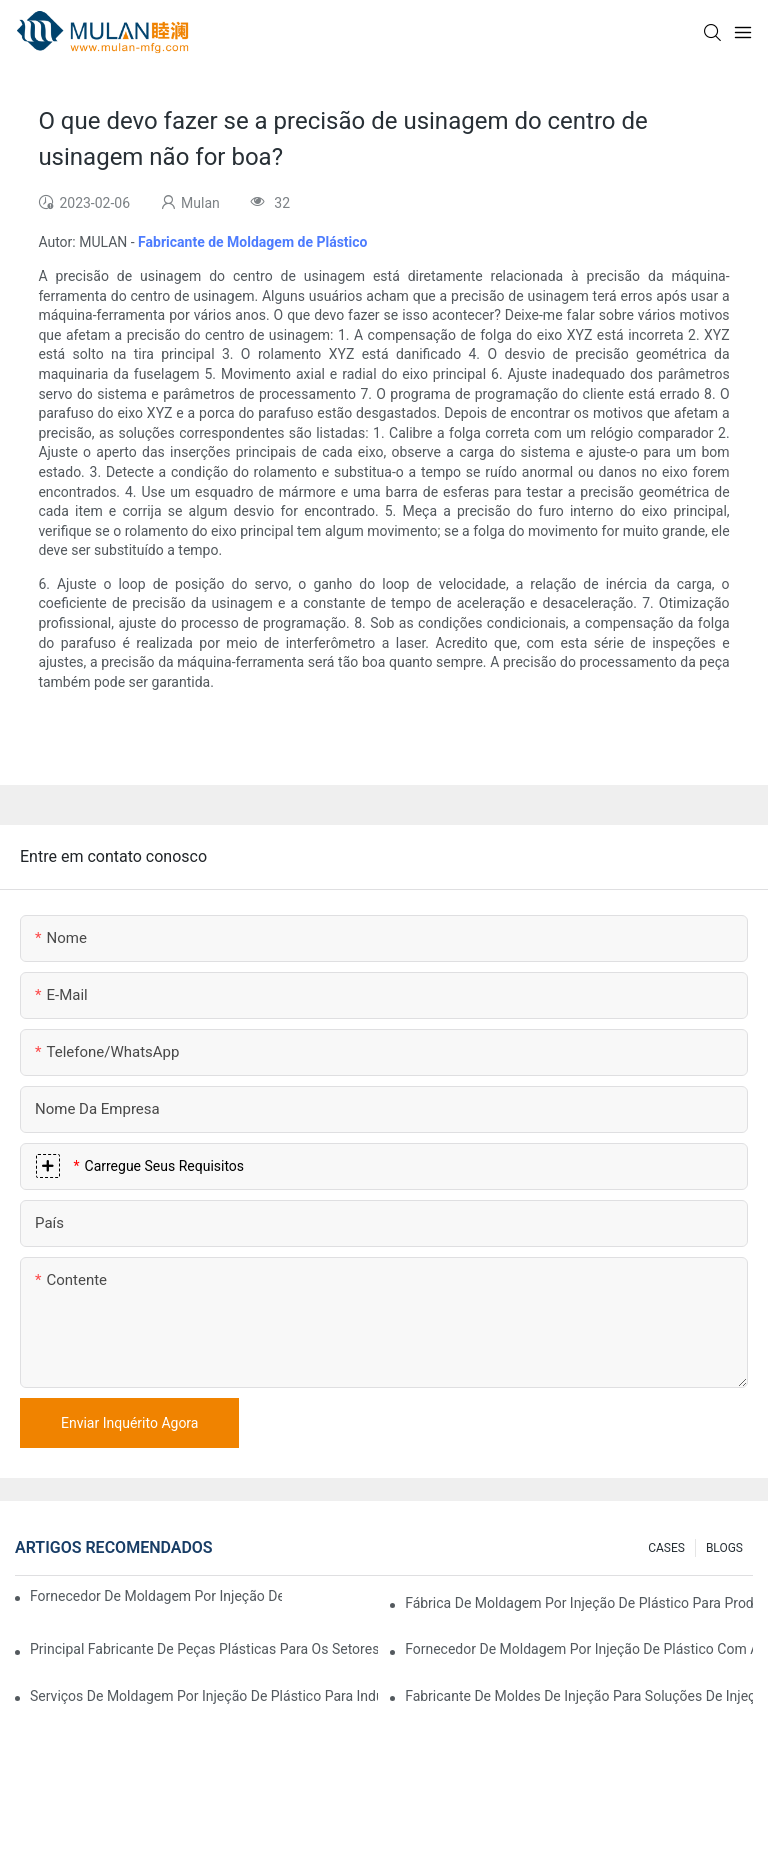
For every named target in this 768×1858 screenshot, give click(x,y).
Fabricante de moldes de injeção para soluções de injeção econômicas (579, 1696)
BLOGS (724, 1548)
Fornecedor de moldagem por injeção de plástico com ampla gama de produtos (579, 1649)
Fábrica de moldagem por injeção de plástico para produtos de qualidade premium (579, 1603)
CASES (666, 1548)
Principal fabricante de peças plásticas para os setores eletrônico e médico (204, 1649)
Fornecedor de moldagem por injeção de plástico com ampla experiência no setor (156, 1596)
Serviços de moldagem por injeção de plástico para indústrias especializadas (204, 1696)
